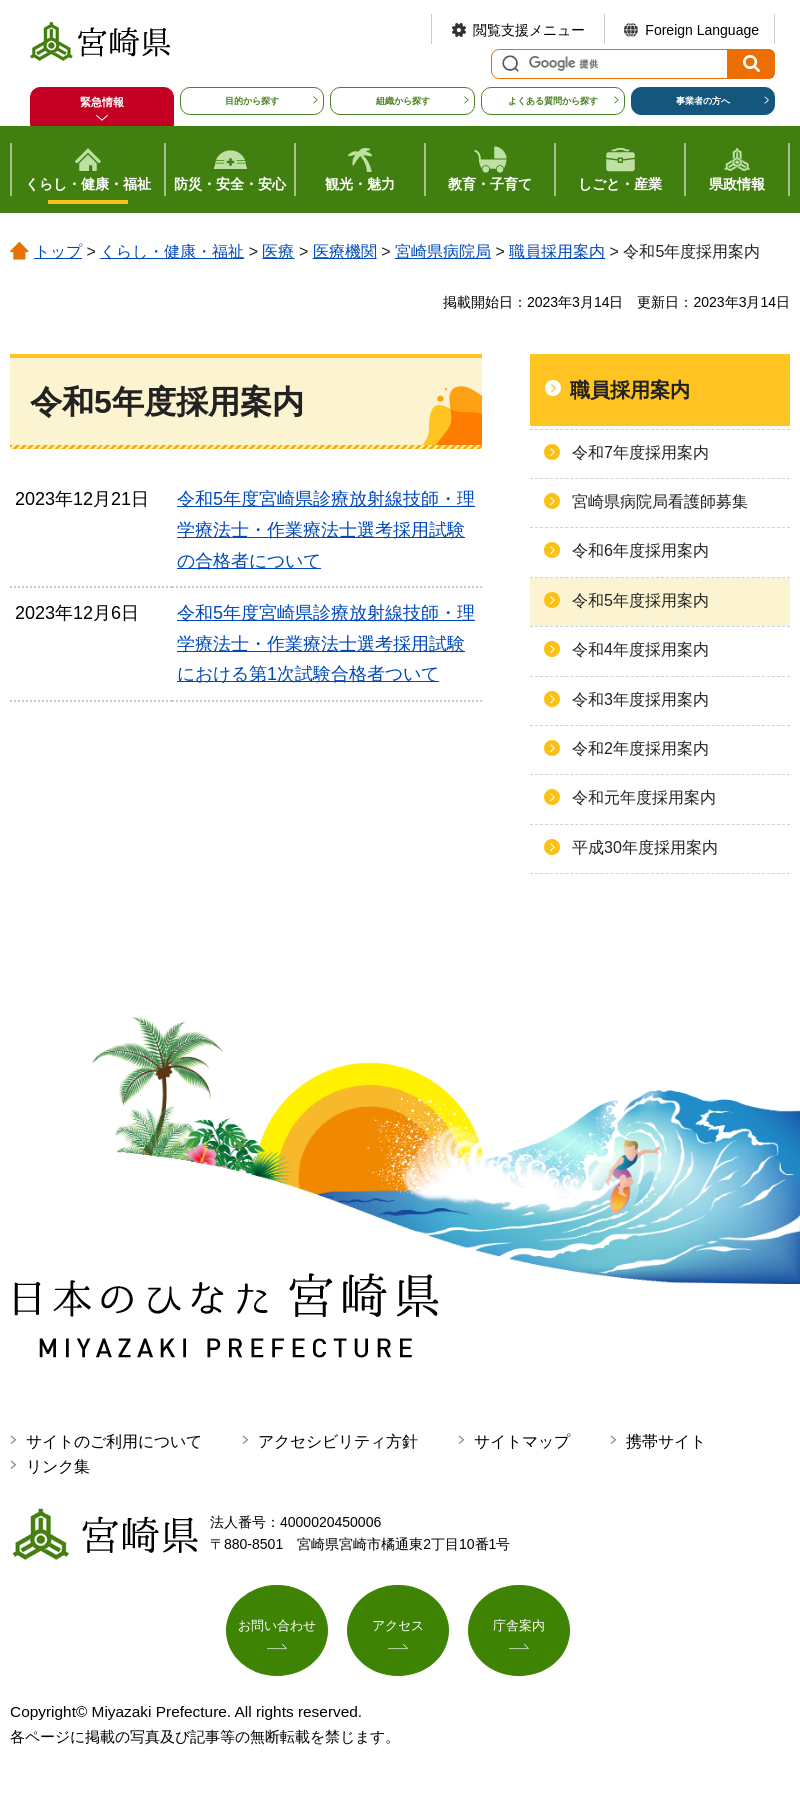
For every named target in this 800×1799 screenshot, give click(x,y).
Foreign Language (702, 30)
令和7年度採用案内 (640, 452)
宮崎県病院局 (443, 251)
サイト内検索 (508, 64)
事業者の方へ (703, 101)
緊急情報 (102, 102)
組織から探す (403, 101)
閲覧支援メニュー (529, 30)
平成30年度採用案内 (645, 847)
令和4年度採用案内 (640, 649)
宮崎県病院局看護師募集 (660, 501)
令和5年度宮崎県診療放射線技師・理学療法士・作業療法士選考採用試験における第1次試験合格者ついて (326, 643)
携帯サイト (666, 1441)
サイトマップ (522, 1441)
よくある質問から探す (553, 101)
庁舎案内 (519, 1631)
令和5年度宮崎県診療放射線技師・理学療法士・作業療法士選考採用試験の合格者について (326, 529)
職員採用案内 (557, 251)
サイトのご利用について (114, 1441)
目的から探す (252, 101)
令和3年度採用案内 (640, 699)
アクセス (398, 1631)
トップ (58, 251)
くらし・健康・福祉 (172, 251)
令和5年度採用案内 (640, 600)
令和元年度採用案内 (644, 797)
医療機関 (345, 251)
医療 (278, 251)
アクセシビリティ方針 (338, 1441)
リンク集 (58, 1466)
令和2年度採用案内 (640, 748)
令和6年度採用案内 (640, 550)
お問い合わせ (277, 1631)
